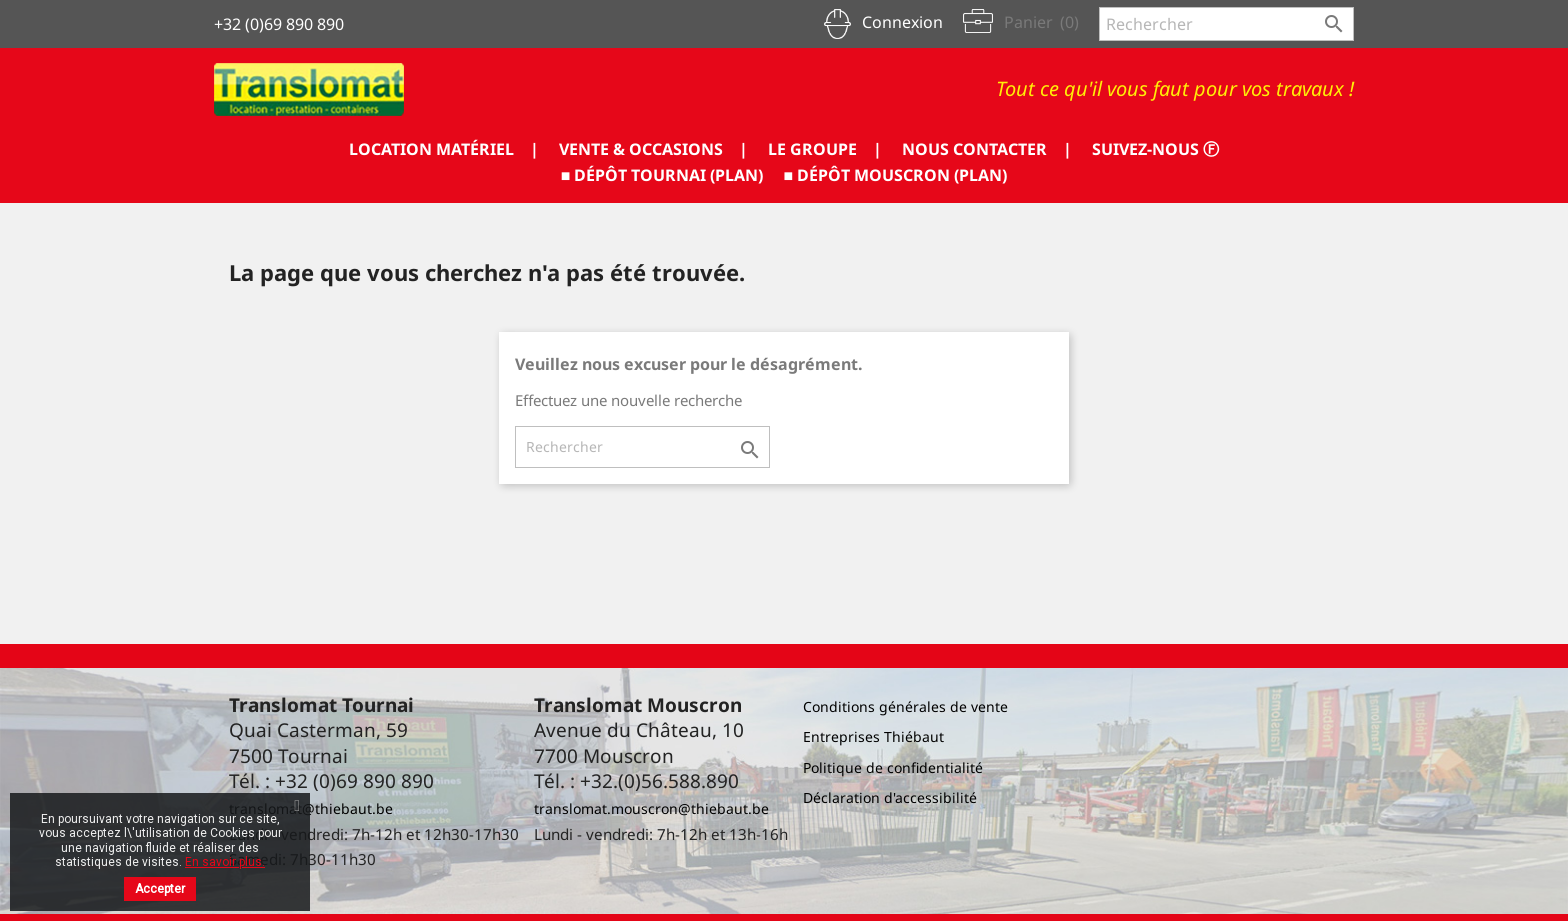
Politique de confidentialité (893, 767)
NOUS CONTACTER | (987, 149)
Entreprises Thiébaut (873, 736)
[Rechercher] (1226, 24)
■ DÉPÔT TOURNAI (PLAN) (662, 175)
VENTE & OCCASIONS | (653, 149)
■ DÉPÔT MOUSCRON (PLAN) (896, 175)
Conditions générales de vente (905, 706)
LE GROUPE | (825, 149)
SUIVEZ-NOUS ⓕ (1155, 149)
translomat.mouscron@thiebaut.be (651, 808)
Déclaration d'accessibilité (890, 797)
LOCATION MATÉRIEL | (444, 149)
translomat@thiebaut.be (311, 808)
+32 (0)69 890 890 (279, 24)
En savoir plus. (225, 862)
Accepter (160, 889)
